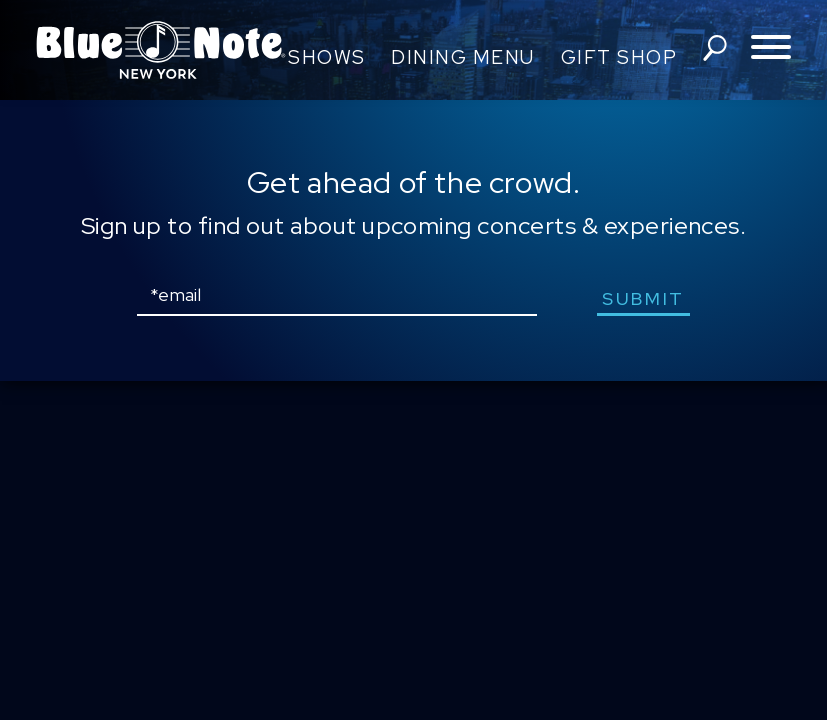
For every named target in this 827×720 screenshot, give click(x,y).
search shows (715, 48)
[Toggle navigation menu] (771, 48)
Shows (327, 57)
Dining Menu (463, 57)
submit (643, 298)
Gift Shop (619, 57)
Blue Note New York (161, 50)
